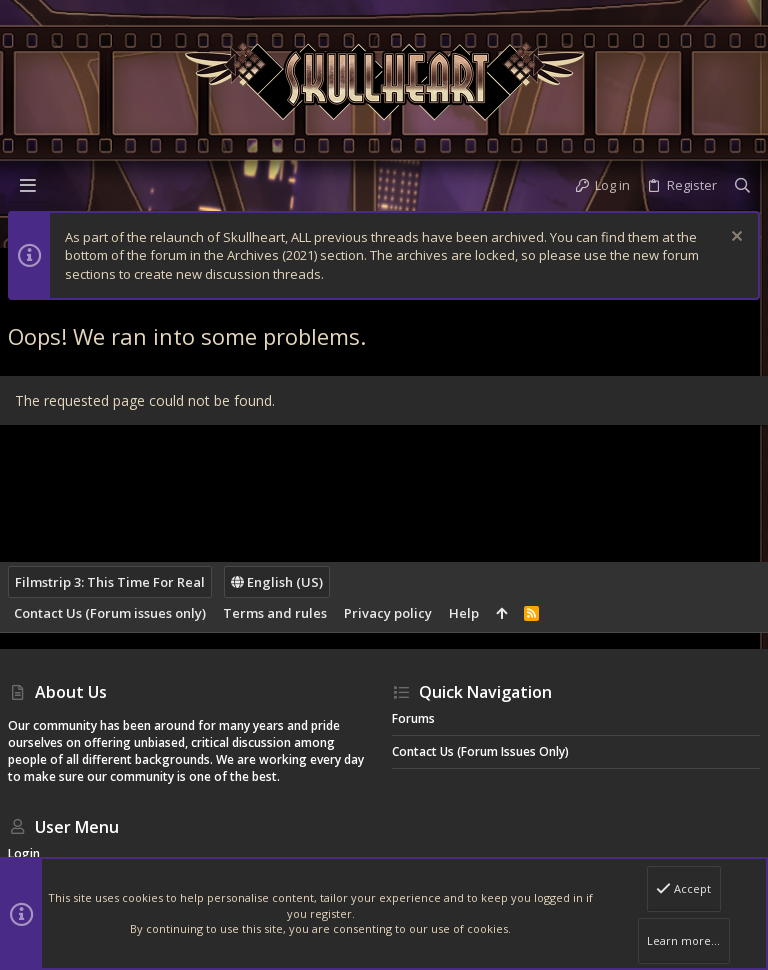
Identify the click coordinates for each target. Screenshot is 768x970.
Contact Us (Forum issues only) (110, 613)
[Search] (742, 185)
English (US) (277, 582)
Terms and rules (275, 613)
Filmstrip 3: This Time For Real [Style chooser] (110, 582)
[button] (28, 185)
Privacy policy (388, 613)
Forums (413, 718)
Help (464, 613)
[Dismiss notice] (734, 238)
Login (24, 853)
